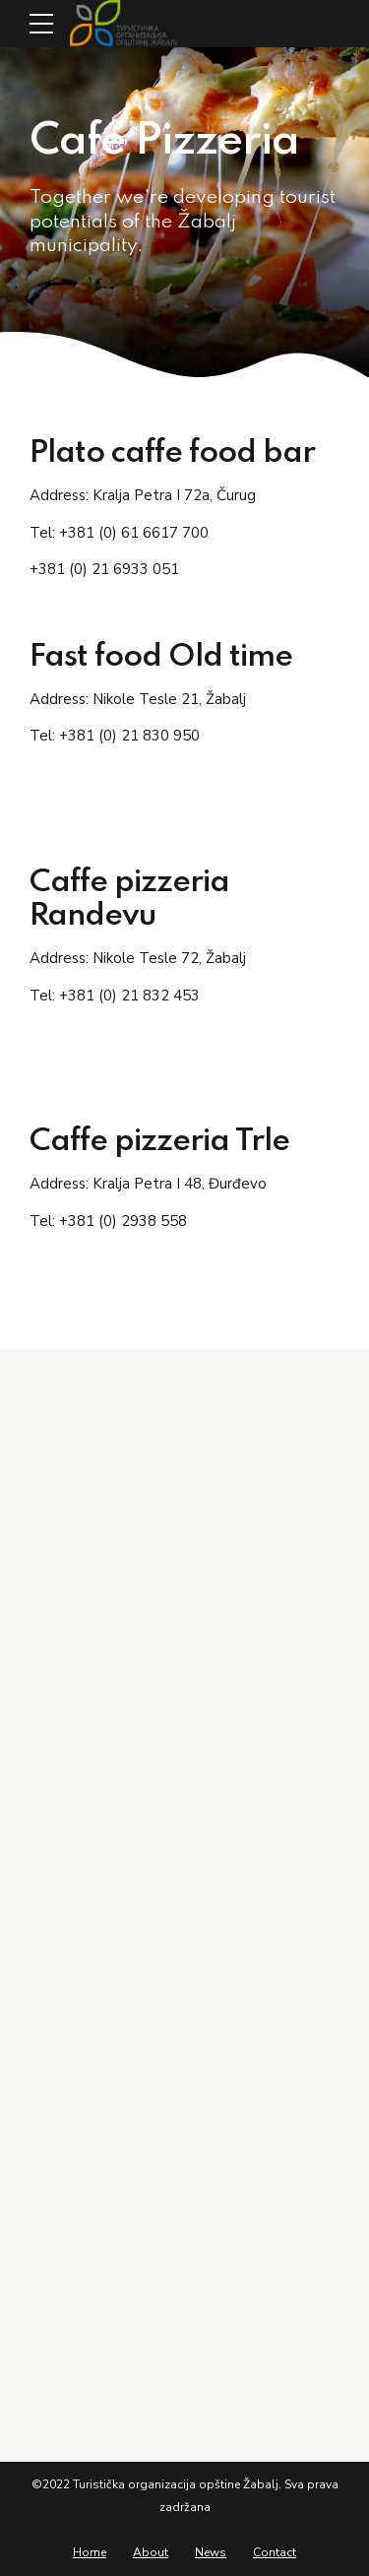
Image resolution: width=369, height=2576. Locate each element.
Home (89, 2552)
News (210, 2552)
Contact (274, 2552)
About (150, 2552)
